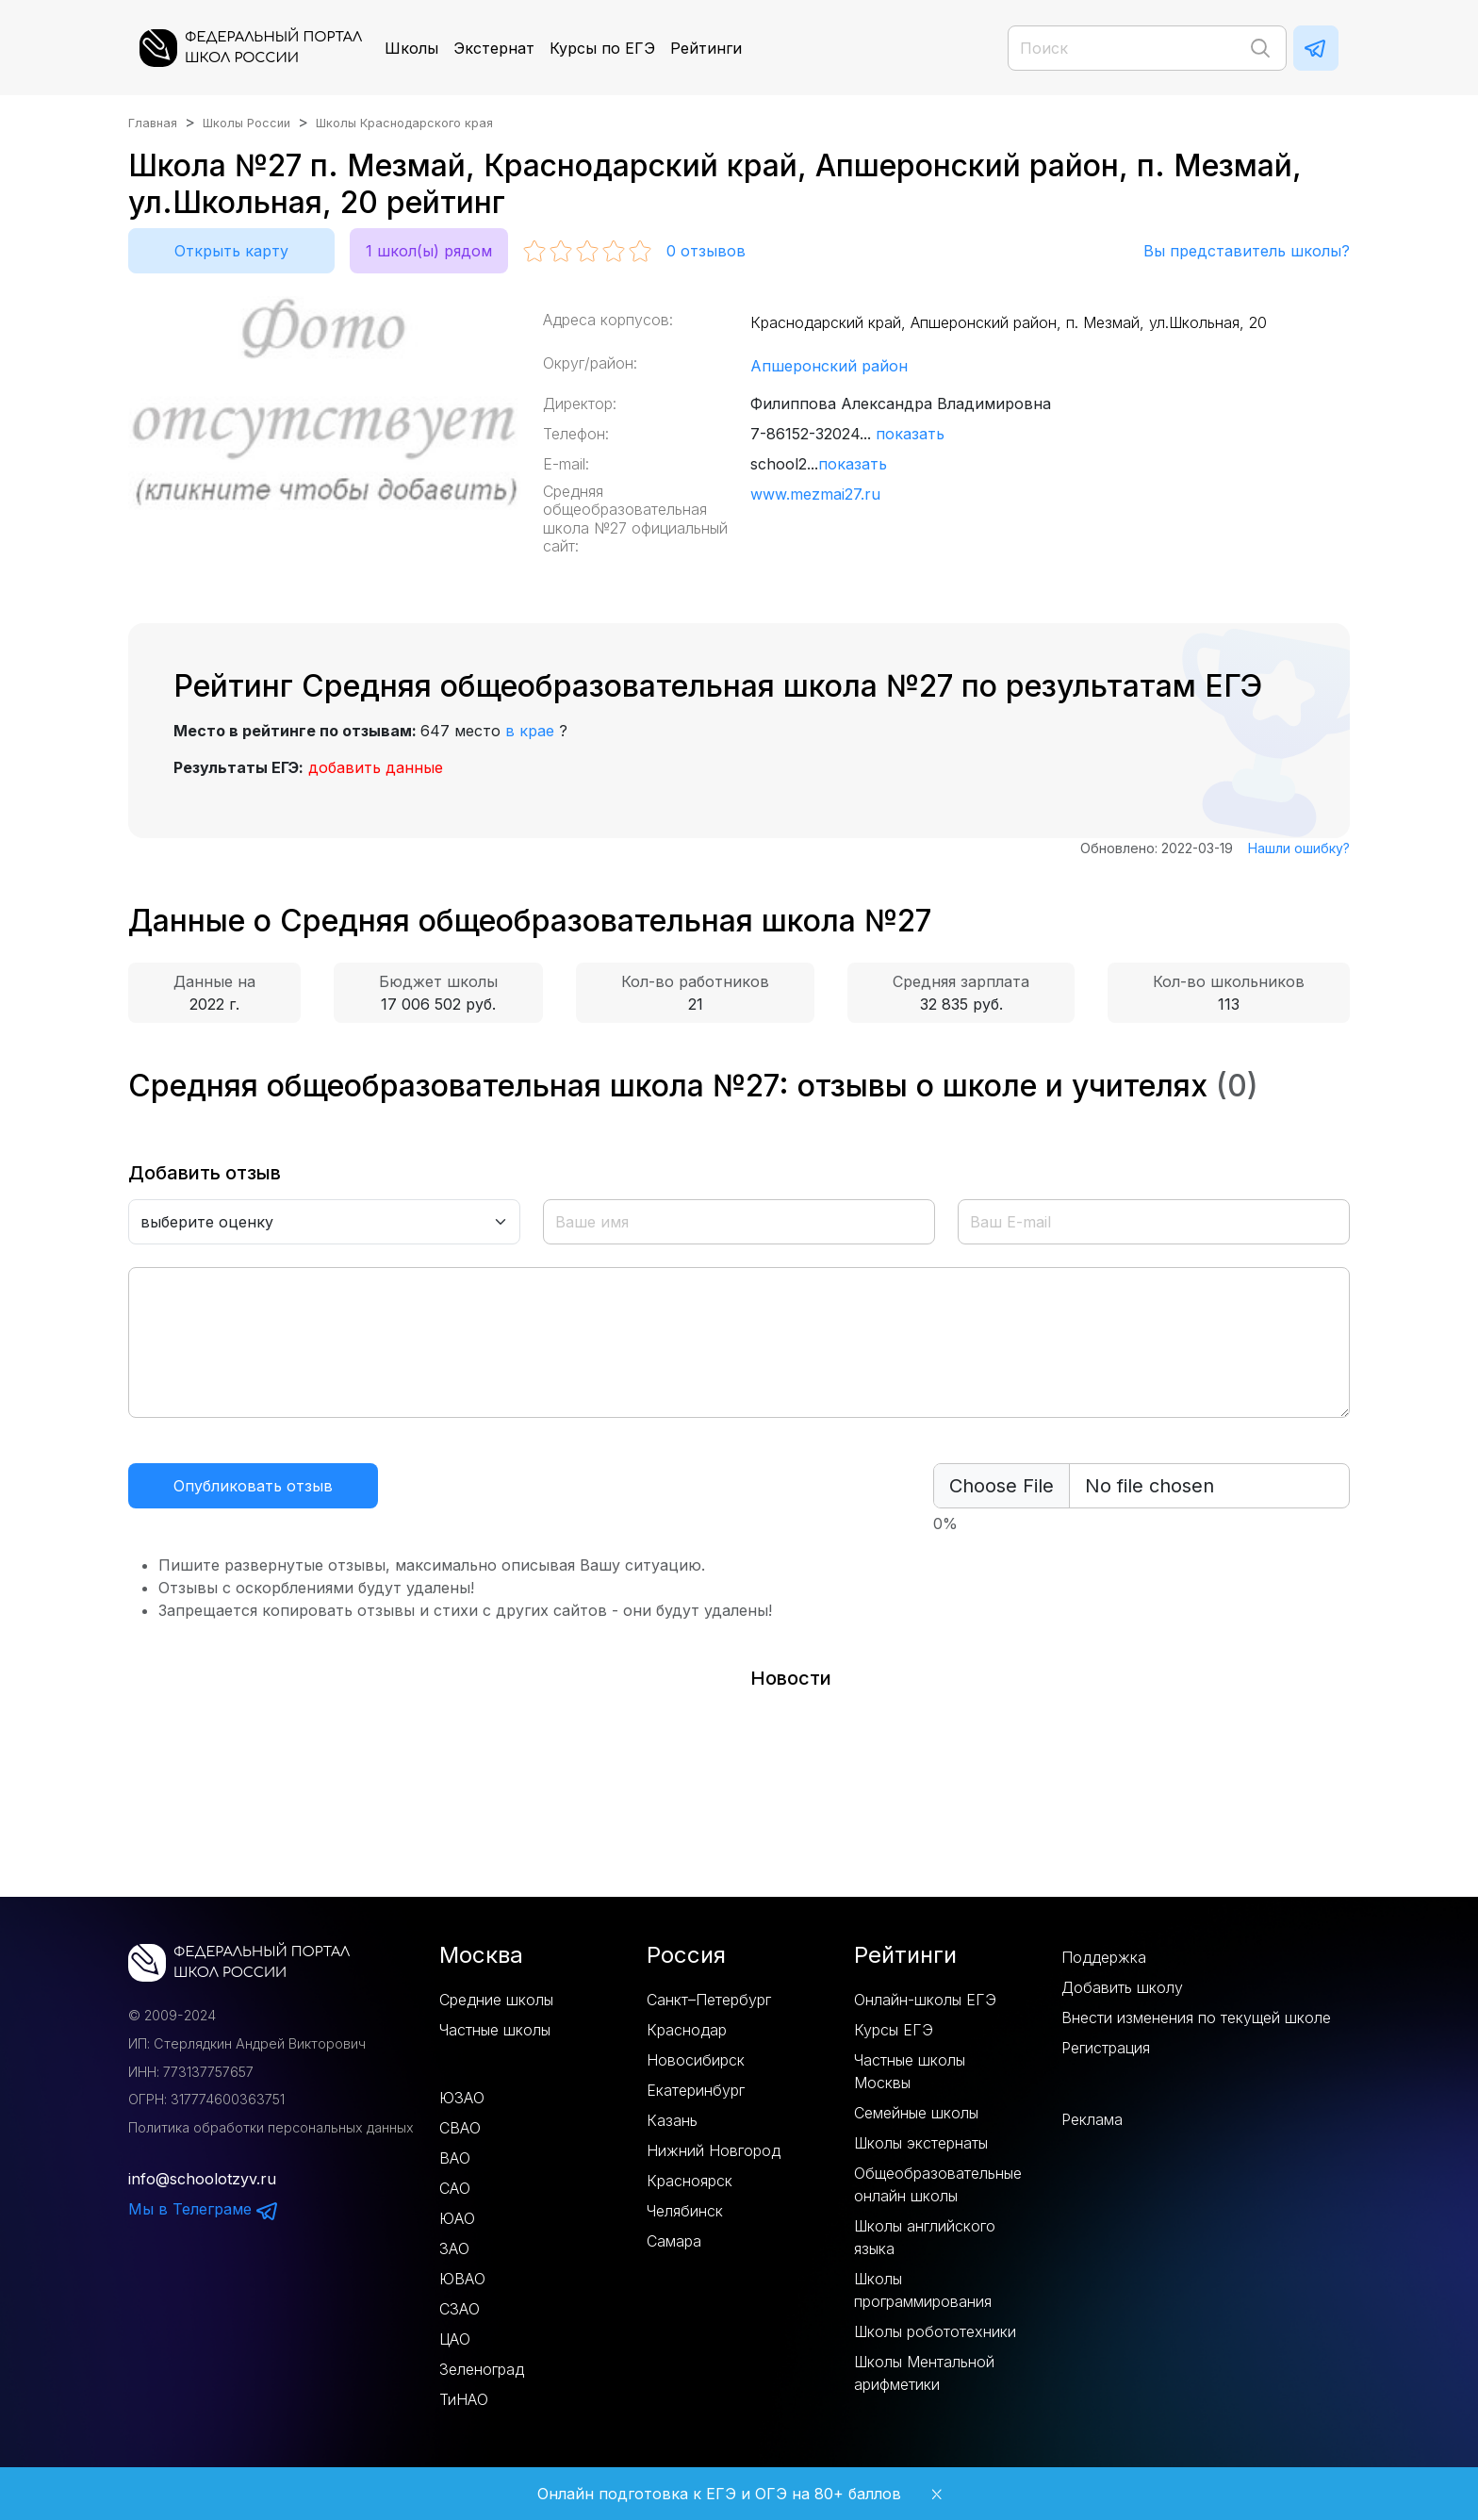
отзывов (706, 250)
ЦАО (454, 2339)
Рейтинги (706, 48)
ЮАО (457, 2218)
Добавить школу (1122, 1987)
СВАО (460, 2127)
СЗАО (459, 2308)
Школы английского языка (924, 2237)
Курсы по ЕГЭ (602, 48)
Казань (672, 2120)
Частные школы (494, 2029)
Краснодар (687, 2029)
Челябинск (685, 2210)
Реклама (1092, 2119)
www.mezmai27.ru (815, 494)
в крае (529, 730)
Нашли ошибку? (1299, 848)
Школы (411, 48)
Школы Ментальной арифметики (924, 2373)
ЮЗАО (461, 2097)
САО (454, 2188)
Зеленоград (481, 2369)
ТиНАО (463, 2399)
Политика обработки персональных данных (271, 2127)
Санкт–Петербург (709, 1999)
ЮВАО (462, 2278)
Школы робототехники (935, 2331)
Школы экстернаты (921, 2142)
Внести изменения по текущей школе (1196, 2017)
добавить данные (375, 767)
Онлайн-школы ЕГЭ (925, 1999)
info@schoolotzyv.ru (202, 2178)
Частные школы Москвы (909, 2071)
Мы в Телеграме (203, 2208)
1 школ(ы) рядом (429, 250)
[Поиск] (1147, 48)
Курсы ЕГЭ (893, 2029)
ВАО (454, 2158)
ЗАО (454, 2248)
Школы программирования (923, 2290)
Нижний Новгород (713, 2150)
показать (910, 433)
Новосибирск (696, 2060)
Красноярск (689, 2180)
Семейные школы (916, 2112)
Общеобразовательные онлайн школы (938, 2184)
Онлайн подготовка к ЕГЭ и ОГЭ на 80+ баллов (719, 2493)
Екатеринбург (696, 2090)
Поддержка (1103, 1957)
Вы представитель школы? (1246, 250)
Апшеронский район (829, 365)
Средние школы (496, 1999)
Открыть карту (231, 250)
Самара (674, 2241)
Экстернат (493, 48)
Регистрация (1105, 2047)
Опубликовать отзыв (253, 1485)
